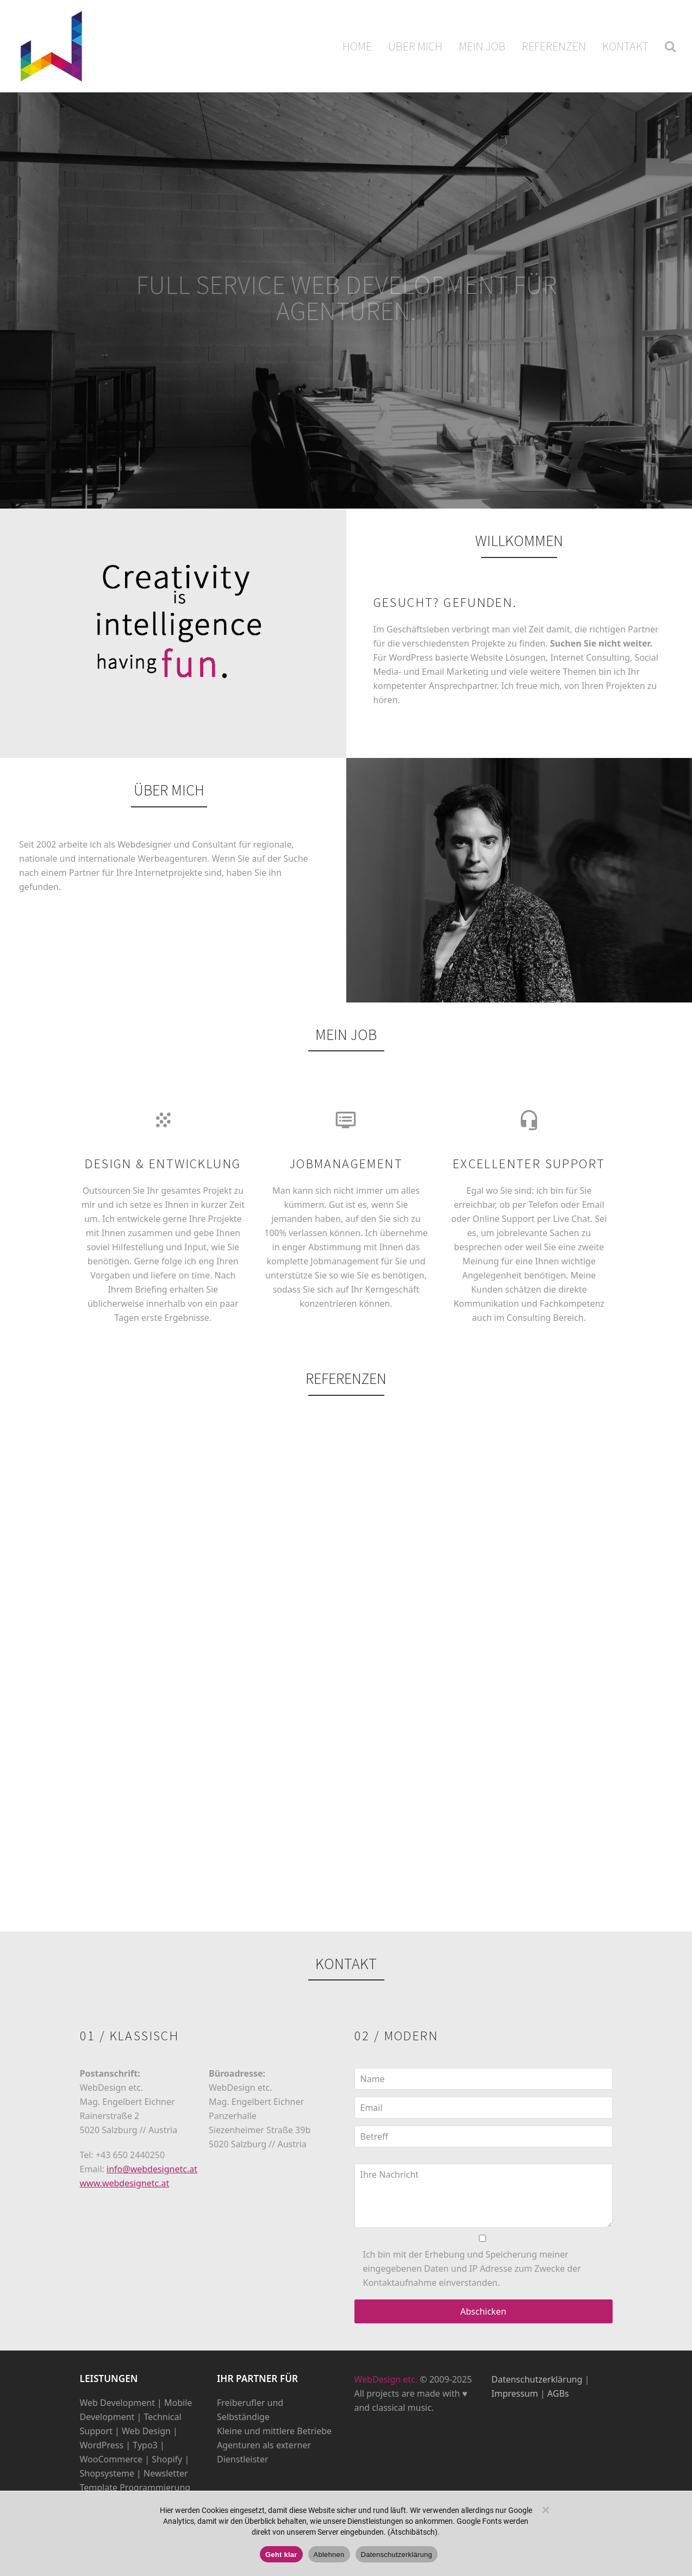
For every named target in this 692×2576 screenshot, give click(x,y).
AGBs (558, 2393)
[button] (670, 46)
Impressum (514, 2393)
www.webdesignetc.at (125, 2183)
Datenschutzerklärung (536, 2379)
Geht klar (281, 2554)
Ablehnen (329, 2554)
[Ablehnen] (545, 2509)
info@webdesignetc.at (152, 2169)
